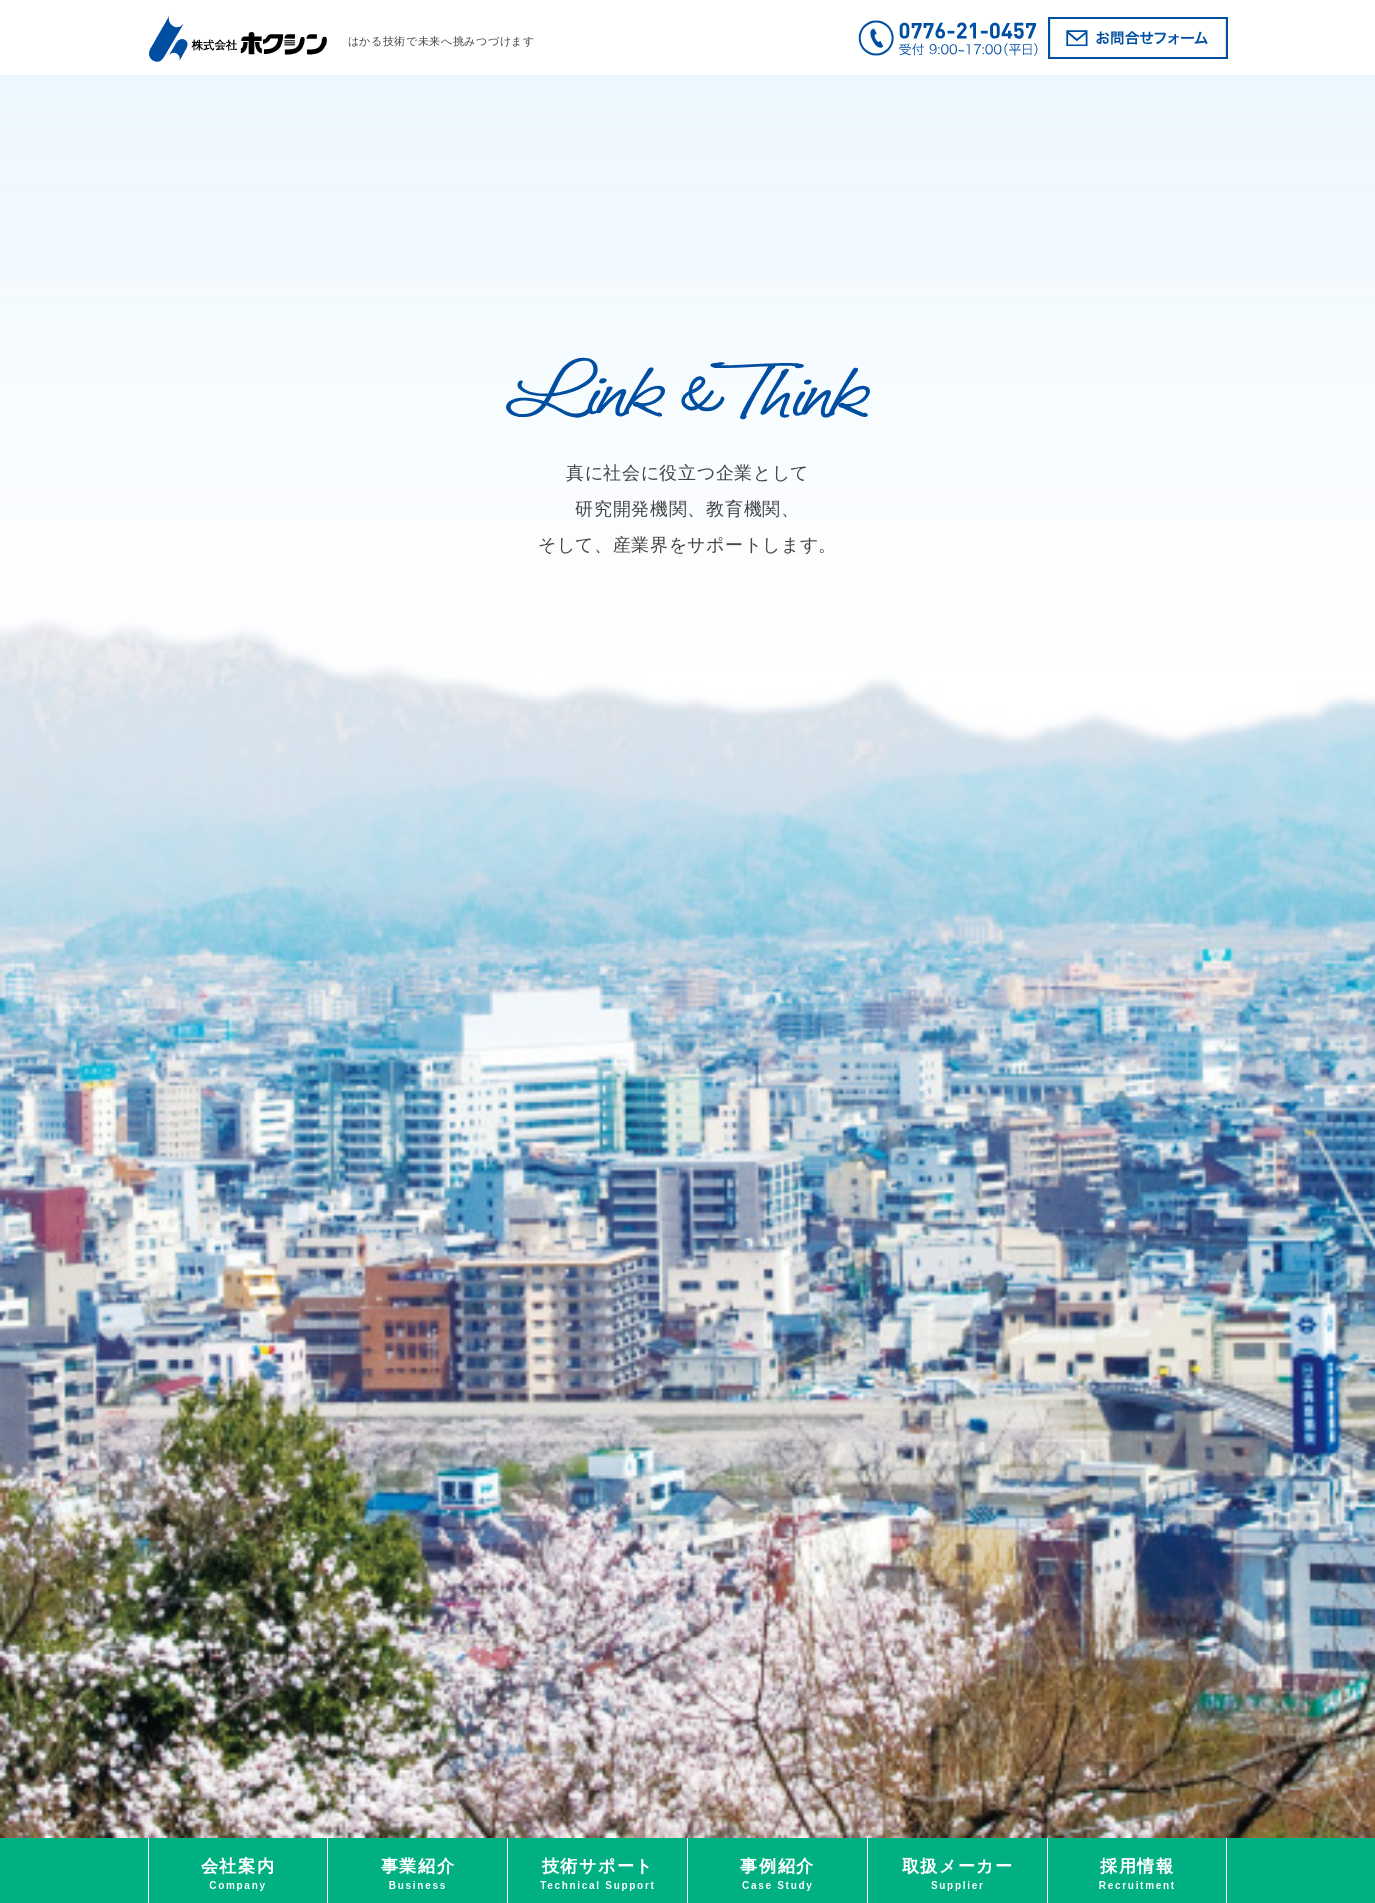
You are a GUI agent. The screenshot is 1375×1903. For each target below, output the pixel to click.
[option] (687, 956)
